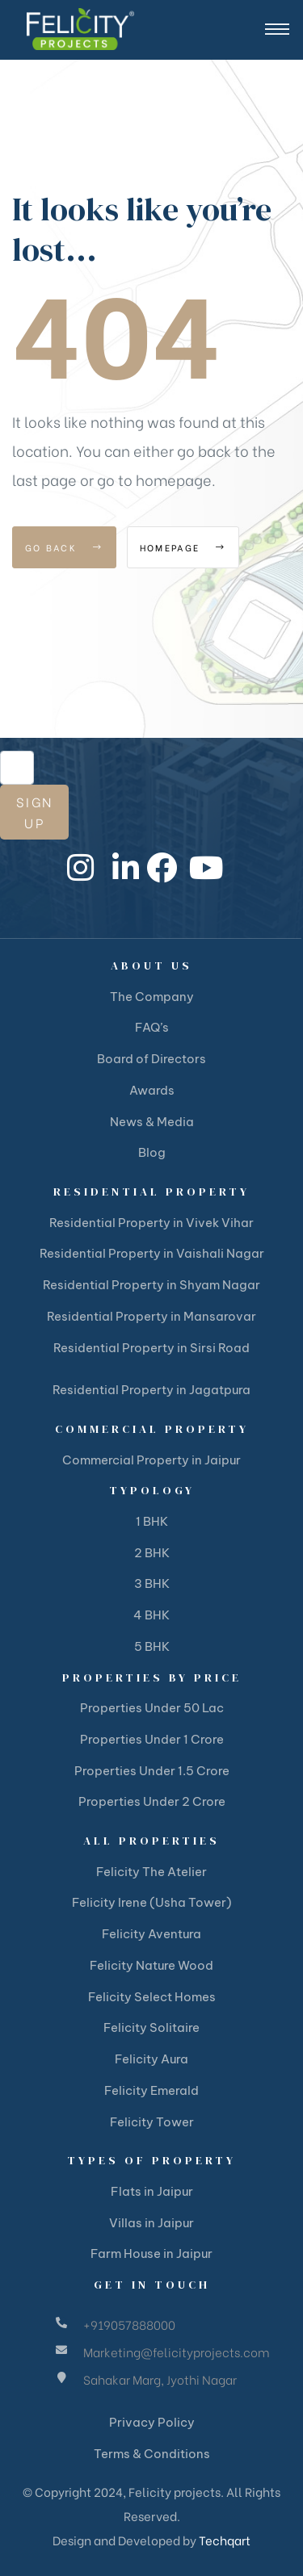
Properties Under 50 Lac (152, 1707)
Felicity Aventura (151, 1933)
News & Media (152, 1121)
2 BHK (152, 1552)
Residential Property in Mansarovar (151, 1316)
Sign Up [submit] (34, 811)
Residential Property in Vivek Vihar (151, 1222)
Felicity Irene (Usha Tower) (152, 1902)
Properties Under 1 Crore (152, 1739)
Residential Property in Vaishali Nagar (152, 1253)
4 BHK (151, 1615)
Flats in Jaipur (152, 2191)
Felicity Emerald (151, 2090)
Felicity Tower (152, 2122)
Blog (152, 1152)
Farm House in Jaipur (151, 2253)
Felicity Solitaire (151, 2027)
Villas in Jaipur (151, 2222)
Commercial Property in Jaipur (151, 1460)
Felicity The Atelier (151, 1871)
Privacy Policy (152, 2422)
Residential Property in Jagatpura (151, 1389)
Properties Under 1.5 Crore (151, 1770)
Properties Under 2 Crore (151, 1801)
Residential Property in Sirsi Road (151, 1347)
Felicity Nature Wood (151, 1965)
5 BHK (152, 1646)
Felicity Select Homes (152, 1996)
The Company (152, 996)
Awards (152, 1090)
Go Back (64, 547)
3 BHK (152, 1583)
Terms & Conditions (152, 2453)
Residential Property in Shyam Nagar (151, 1284)
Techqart (224, 2540)
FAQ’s (152, 1027)
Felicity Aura (151, 2059)
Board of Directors (151, 1058)
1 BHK (152, 1521)
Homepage (183, 547)
